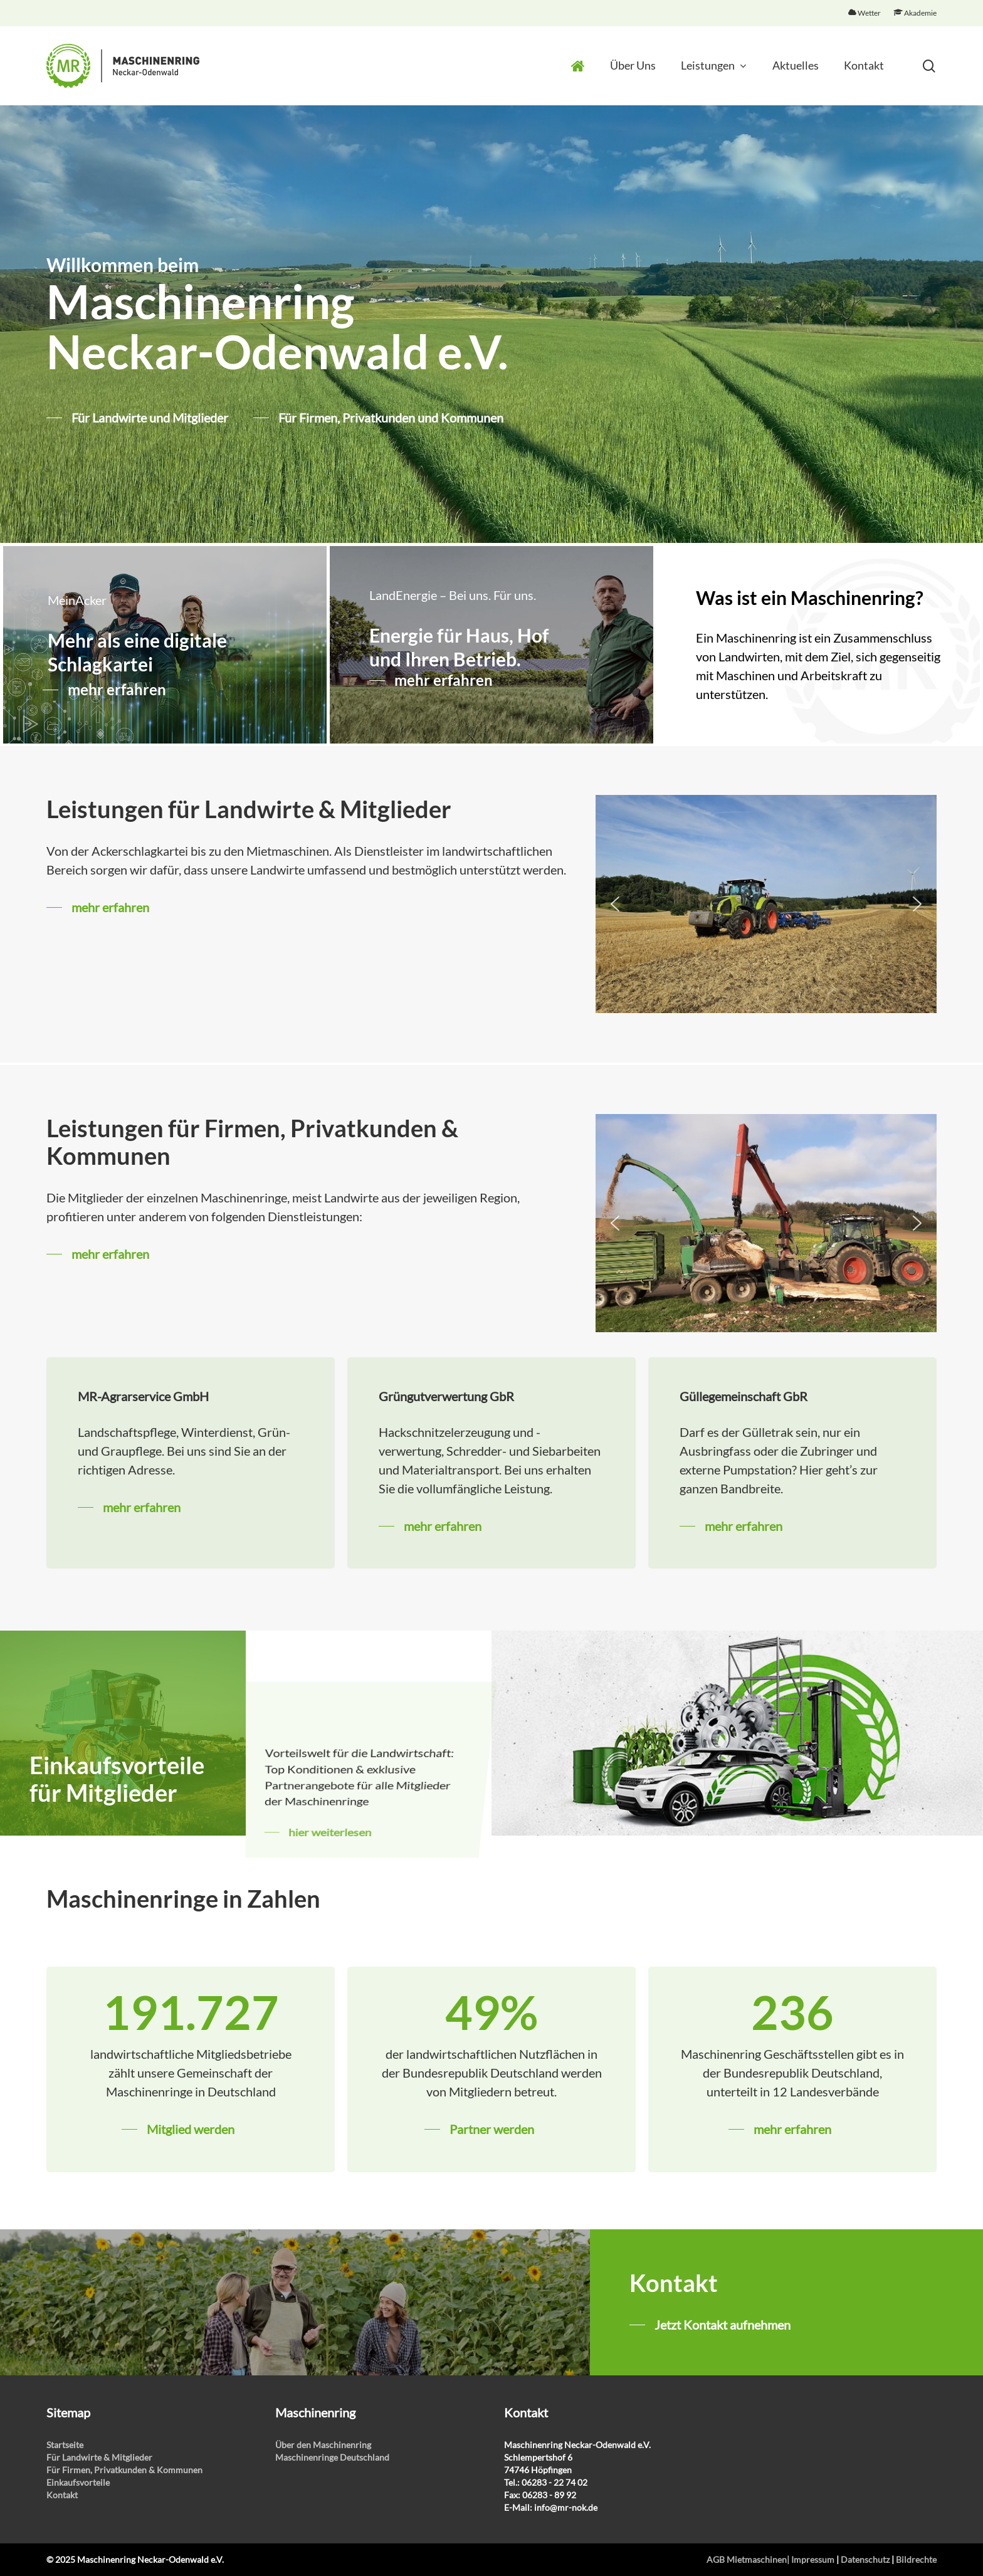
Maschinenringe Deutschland (332, 2457)
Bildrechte (916, 2559)
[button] (615, 904)
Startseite (64, 2444)
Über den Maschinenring (323, 2444)
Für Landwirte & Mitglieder (99, 2457)
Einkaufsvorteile (78, 2482)
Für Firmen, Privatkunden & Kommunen (124, 2469)
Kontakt (62, 2494)
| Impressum (810, 2559)
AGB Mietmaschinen (747, 2559)
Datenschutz (865, 2559)
